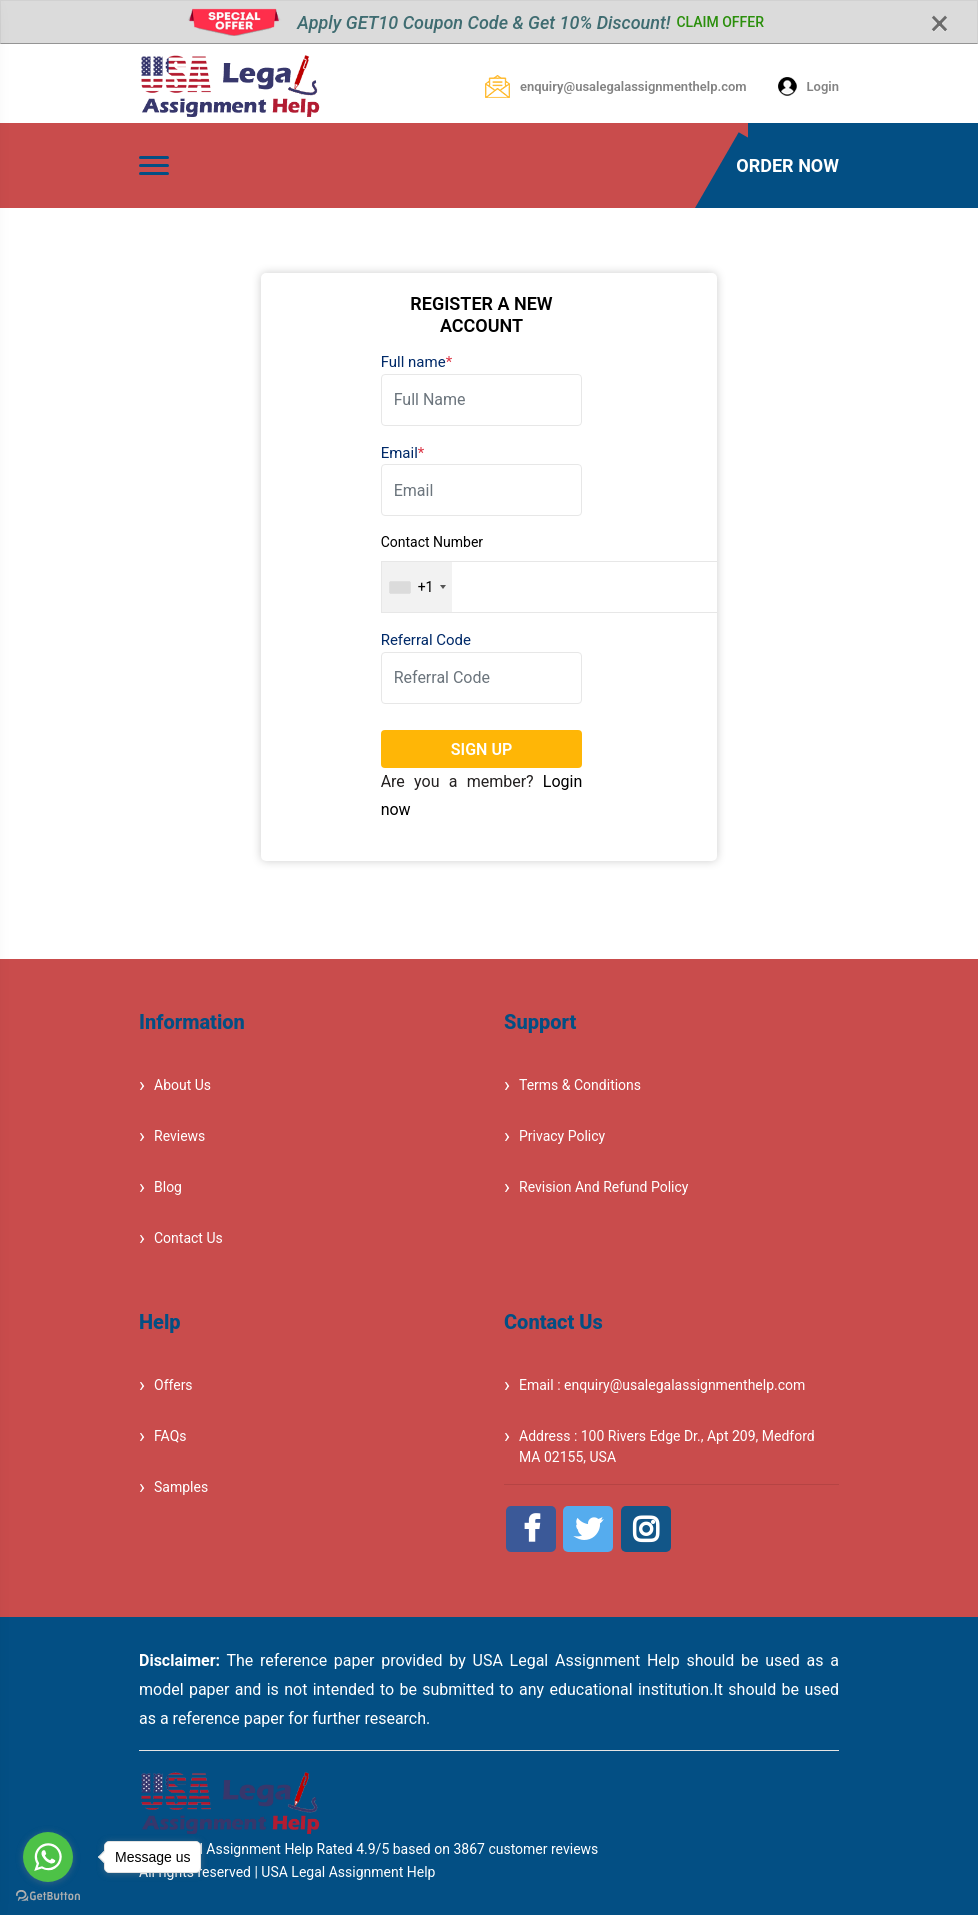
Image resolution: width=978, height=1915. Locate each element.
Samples (181, 1487)
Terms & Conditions (580, 1085)
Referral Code (426, 640)
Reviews (179, 1136)
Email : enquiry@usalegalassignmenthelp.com (662, 1385)
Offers (173, 1385)
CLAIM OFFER (720, 22)
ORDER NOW (787, 165)
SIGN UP (481, 749)
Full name (416, 362)
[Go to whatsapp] (48, 1857)
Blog (168, 1187)
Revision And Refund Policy (603, 1187)
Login (808, 86)
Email (403, 453)
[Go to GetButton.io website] (48, 1895)
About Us (182, 1085)
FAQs (170, 1436)
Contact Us (188, 1238)
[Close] (939, 24)
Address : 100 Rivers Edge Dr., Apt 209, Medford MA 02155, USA (667, 1446)
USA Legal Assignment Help (348, 1872)
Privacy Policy (562, 1136)
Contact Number (432, 542)
